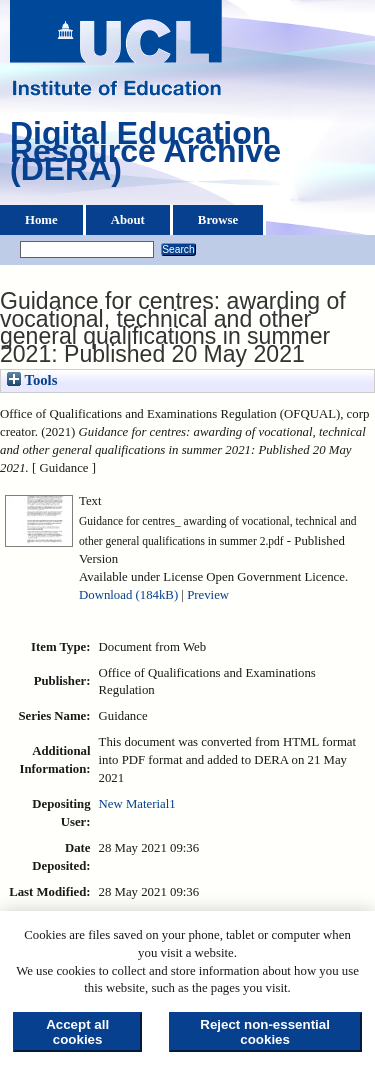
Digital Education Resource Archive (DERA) (145, 156)
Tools (32, 380)
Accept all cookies (77, 1032)
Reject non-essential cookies (265, 1032)
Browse (218, 220)
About (128, 220)
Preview (208, 595)
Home (41, 220)
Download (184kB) (128, 595)
